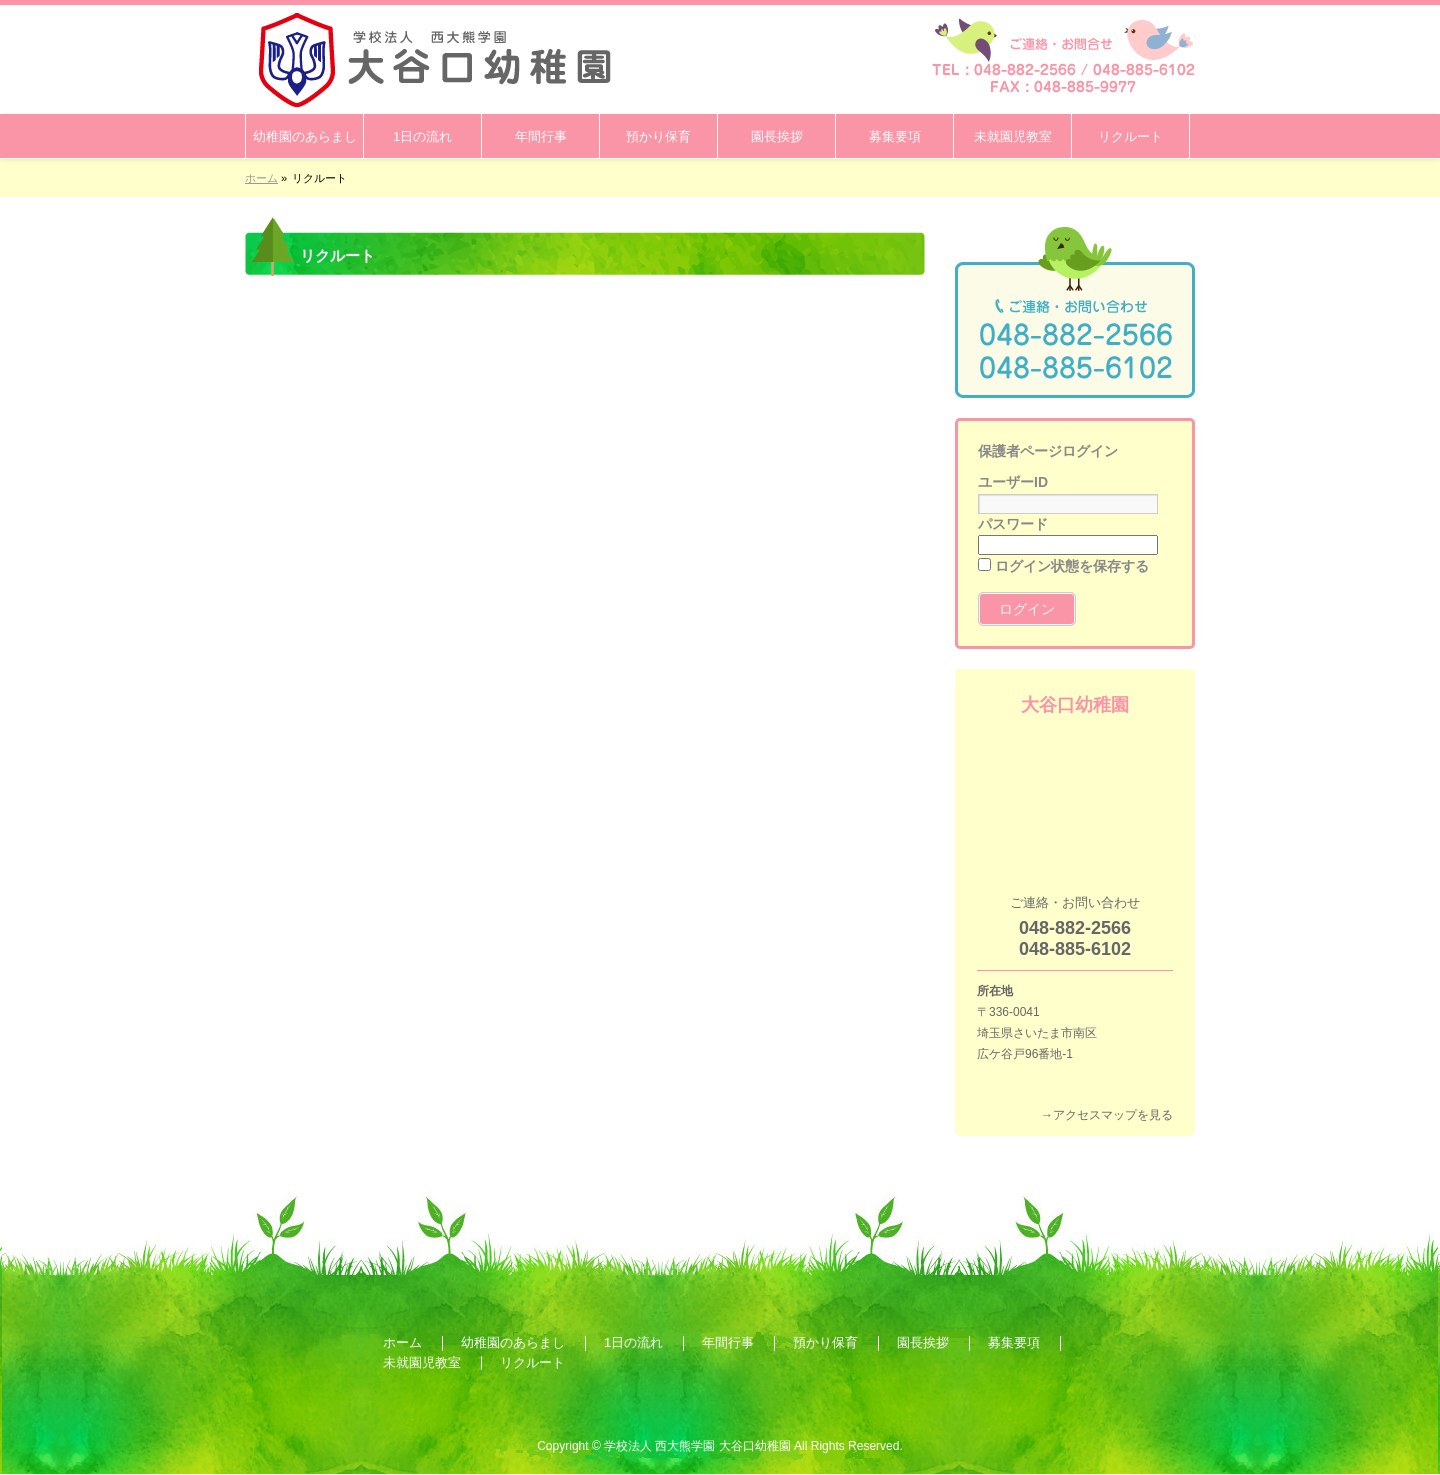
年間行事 (728, 1342)
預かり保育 (825, 1342)
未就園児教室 (422, 1362)
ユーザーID (1013, 482)
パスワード (1013, 524)
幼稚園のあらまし (513, 1342)
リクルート (532, 1362)
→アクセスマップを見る (1107, 1115)
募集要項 (1014, 1342)
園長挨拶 (923, 1342)
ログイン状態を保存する (1063, 566)
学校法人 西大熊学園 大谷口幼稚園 (697, 1446)
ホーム (402, 1342)
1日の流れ (633, 1342)
